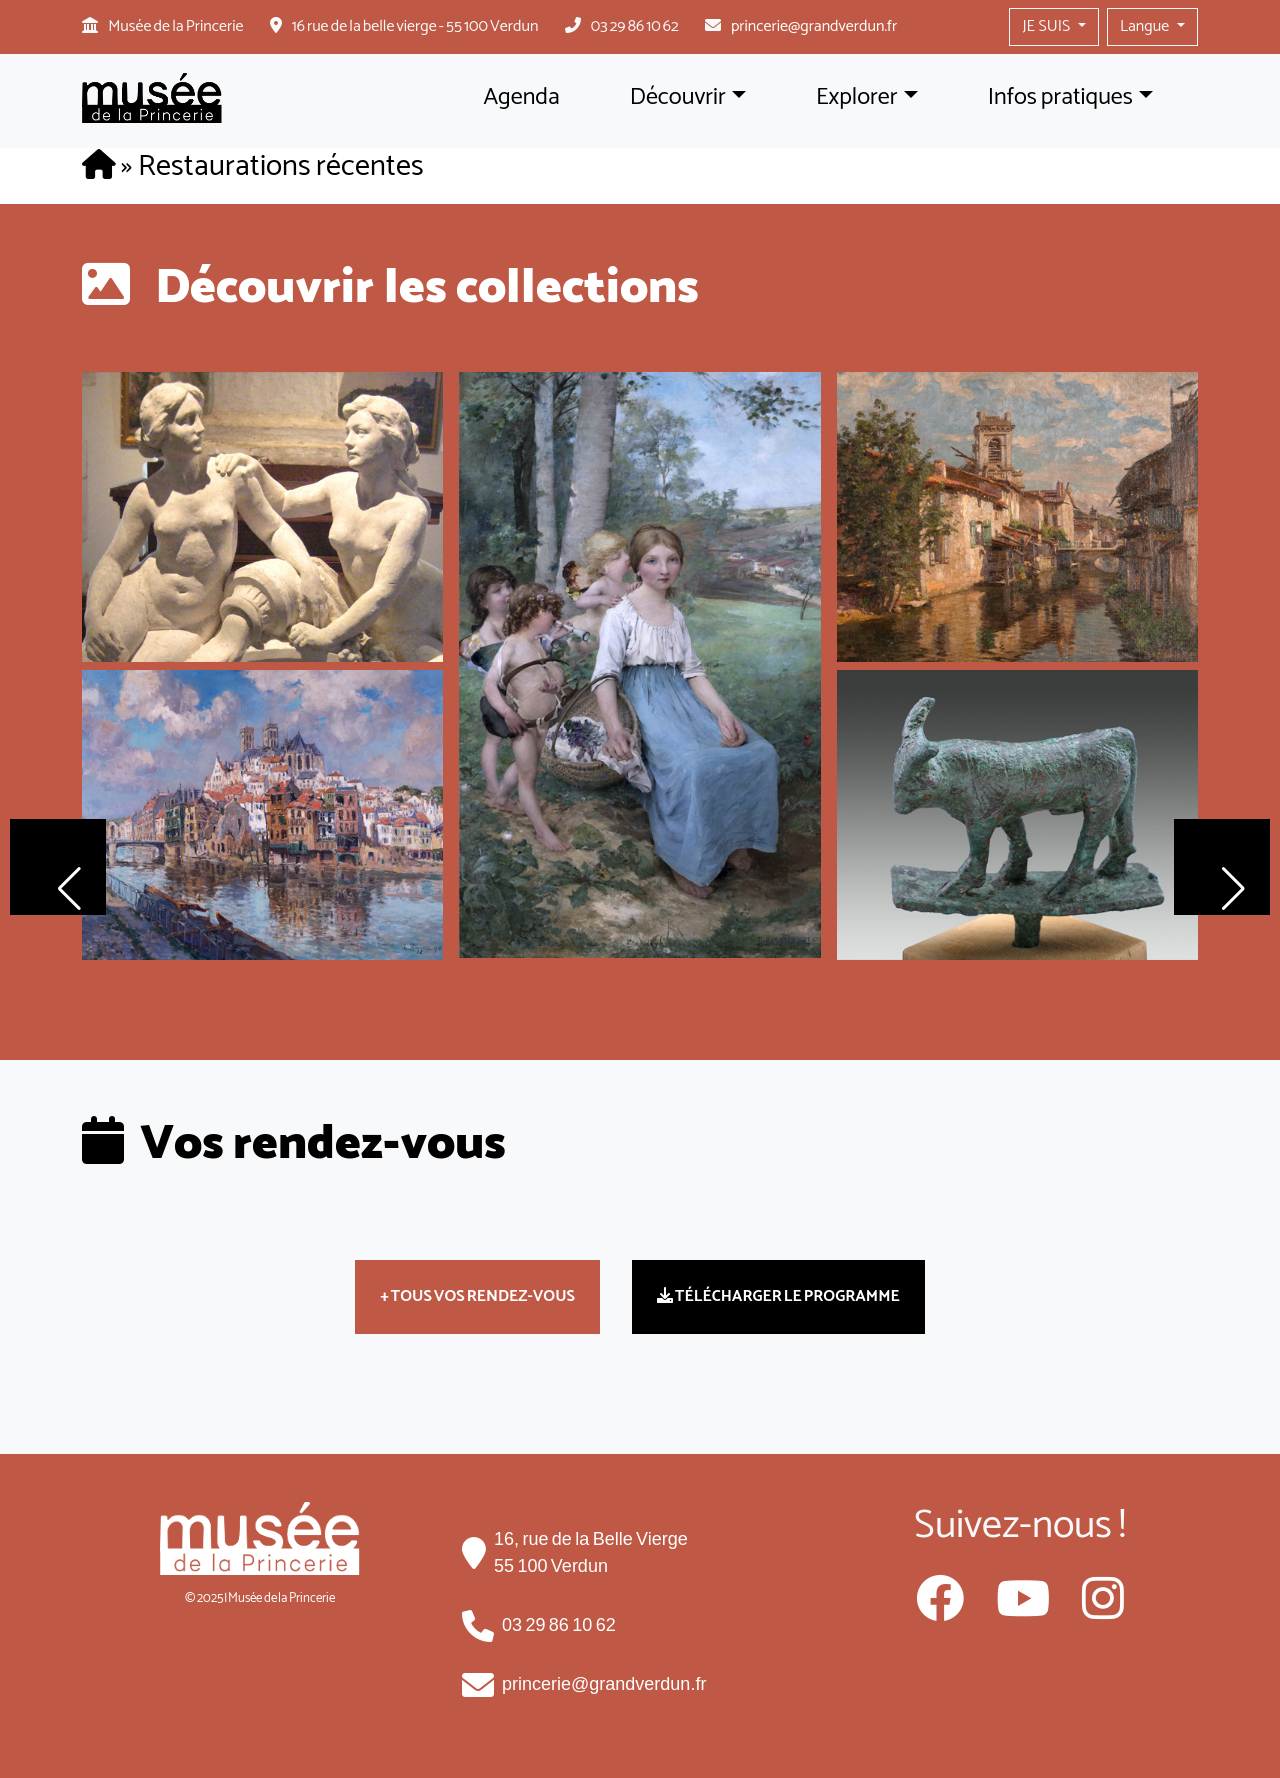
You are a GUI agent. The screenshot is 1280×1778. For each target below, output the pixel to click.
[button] (58, 867)
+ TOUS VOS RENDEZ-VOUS (477, 1296)
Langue (1146, 26)
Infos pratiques (1060, 97)
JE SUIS (1047, 26)
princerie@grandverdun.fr (814, 26)
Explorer (857, 97)
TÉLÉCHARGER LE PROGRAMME (778, 1296)
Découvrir (678, 97)
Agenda (521, 97)
